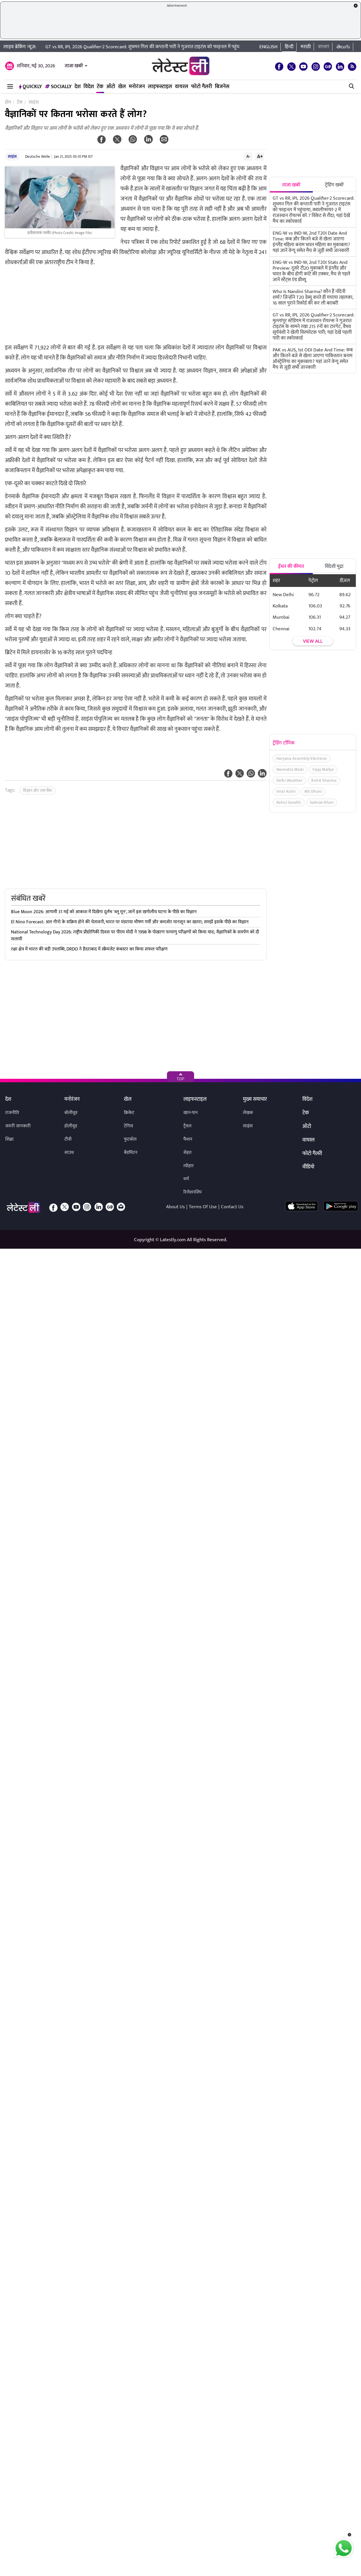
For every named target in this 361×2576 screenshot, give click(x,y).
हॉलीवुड (70, 1126)
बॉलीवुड (70, 1113)
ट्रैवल (187, 1126)
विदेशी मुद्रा (334, 566)
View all (313, 641)
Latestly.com (173, 1240)
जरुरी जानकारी (18, 1126)
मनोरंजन (137, 86)
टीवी (68, 1139)
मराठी (306, 47)
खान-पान (190, 1113)
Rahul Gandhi (288, 802)
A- (248, 156)
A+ (260, 156)
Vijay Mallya (323, 769)
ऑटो (110, 86)
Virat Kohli (286, 791)
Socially (58, 86)
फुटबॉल (130, 1139)
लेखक (248, 1113)
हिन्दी (289, 47)
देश (78, 86)
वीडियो (308, 1167)
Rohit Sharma (323, 780)
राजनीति (12, 1113)
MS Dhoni (313, 791)
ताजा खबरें (74, 66)
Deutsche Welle (37, 156)
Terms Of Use (203, 1207)
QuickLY (30, 86)
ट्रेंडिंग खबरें (334, 185)
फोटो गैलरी (201, 86)
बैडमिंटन (130, 1153)
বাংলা (323, 47)
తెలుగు (343, 47)
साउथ (69, 1153)
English (268, 47)
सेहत (187, 1153)
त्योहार (188, 1166)
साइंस (12, 156)
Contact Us (232, 1207)
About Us (175, 1207)
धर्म (186, 1179)
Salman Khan (322, 802)
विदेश (88, 86)
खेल (122, 86)
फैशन (187, 1139)
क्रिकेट (129, 1113)
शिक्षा (9, 1139)
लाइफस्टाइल (160, 86)
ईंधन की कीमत (291, 566)
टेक (100, 86)
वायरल (181, 86)
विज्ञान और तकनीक (37, 790)
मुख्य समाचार (255, 1099)
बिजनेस (222, 86)
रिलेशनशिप (192, 1192)
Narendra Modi (290, 769)
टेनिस (128, 1126)
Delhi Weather (289, 780)
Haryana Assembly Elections (301, 758)
